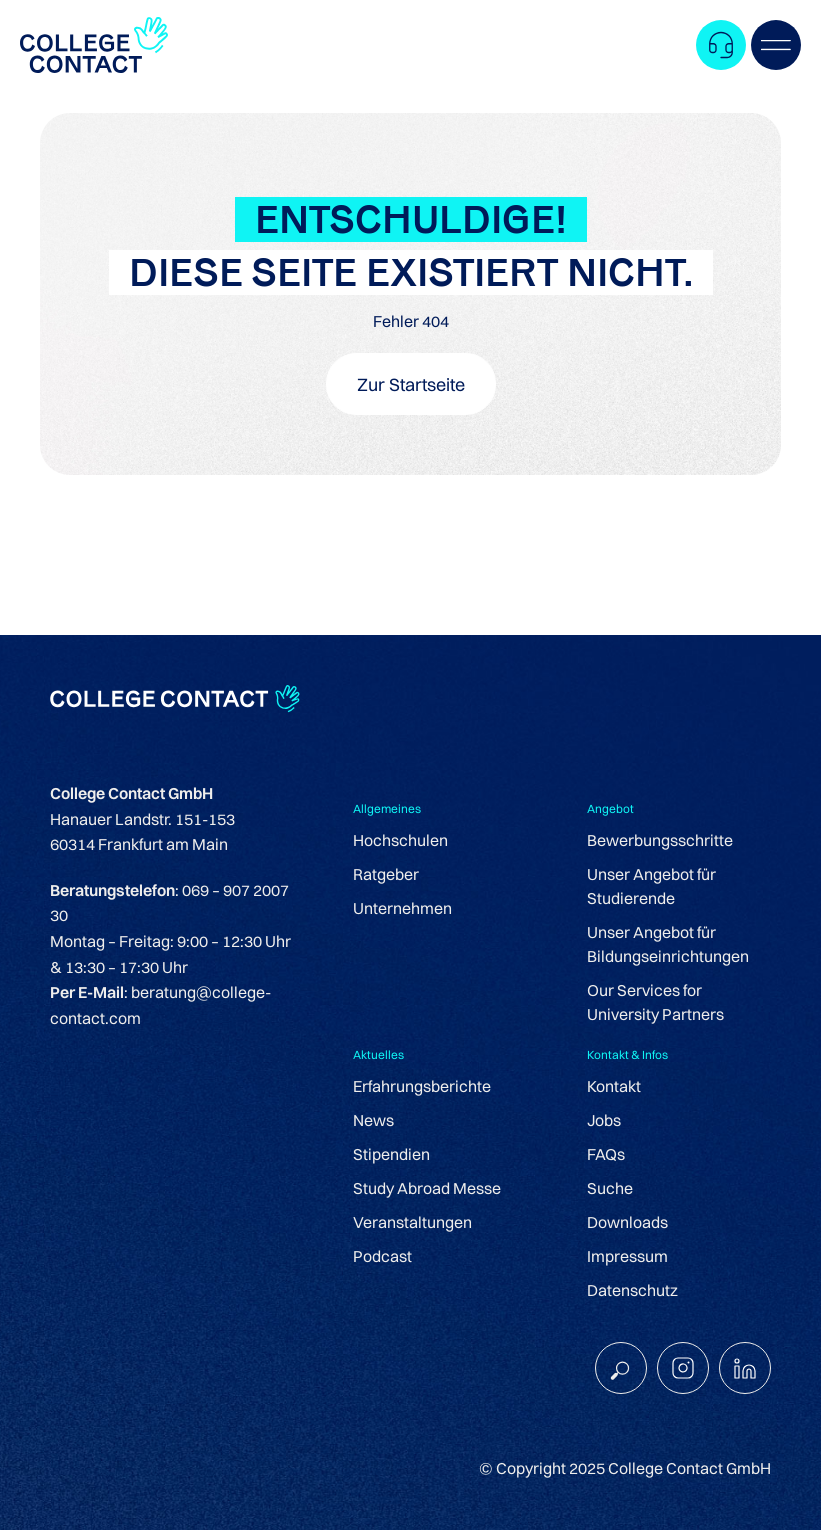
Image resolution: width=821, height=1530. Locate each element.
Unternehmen (402, 908)
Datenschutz (632, 1290)
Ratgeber (386, 874)
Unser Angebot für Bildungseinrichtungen (668, 944)
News (373, 1120)
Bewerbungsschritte (660, 840)
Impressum (627, 1256)
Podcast (382, 1256)
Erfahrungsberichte (422, 1086)
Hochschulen (400, 840)
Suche (610, 1188)
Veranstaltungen (412, 1222)
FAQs (606, 1154)
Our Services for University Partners (655, 1002)
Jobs (604, 1120)
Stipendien (391, 1154)
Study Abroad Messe (427, 1188)
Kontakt (614, 1086)
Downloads (627, 1222)
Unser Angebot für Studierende (651, 886)
